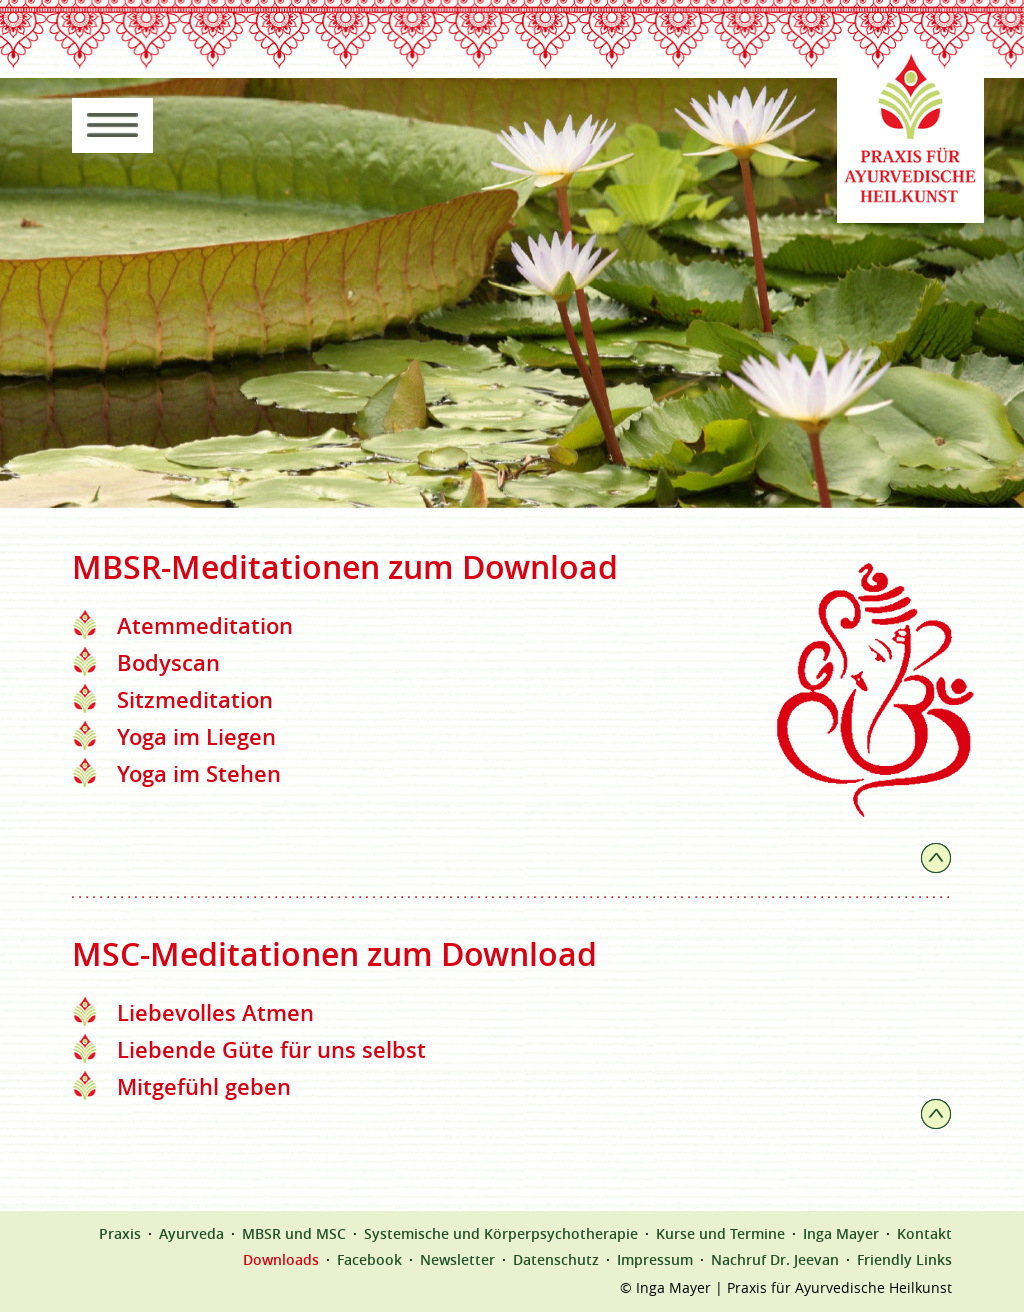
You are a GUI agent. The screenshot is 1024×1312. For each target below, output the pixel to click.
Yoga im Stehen (199, 774)
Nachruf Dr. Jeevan (775, 1260)
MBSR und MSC (294, 1234)
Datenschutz (556, 1260)
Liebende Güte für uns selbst (271, 1050)
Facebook (369, 1260)
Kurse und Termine (720, 1234)
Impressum (655, 1260)
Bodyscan (168, 663)
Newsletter (457, 1260)
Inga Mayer (841, 1234)
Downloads (281, 1260)
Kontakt (924, 1234)
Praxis (120, 1234)
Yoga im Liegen (196, 737)
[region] (512, 292)
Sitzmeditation (195, 700)
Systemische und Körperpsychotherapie (501, 1234)
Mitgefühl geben (204, 1087)
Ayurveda (191, 1234)
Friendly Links (904, 1260)
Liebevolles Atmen (215, 1013)
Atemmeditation (205, 626)
